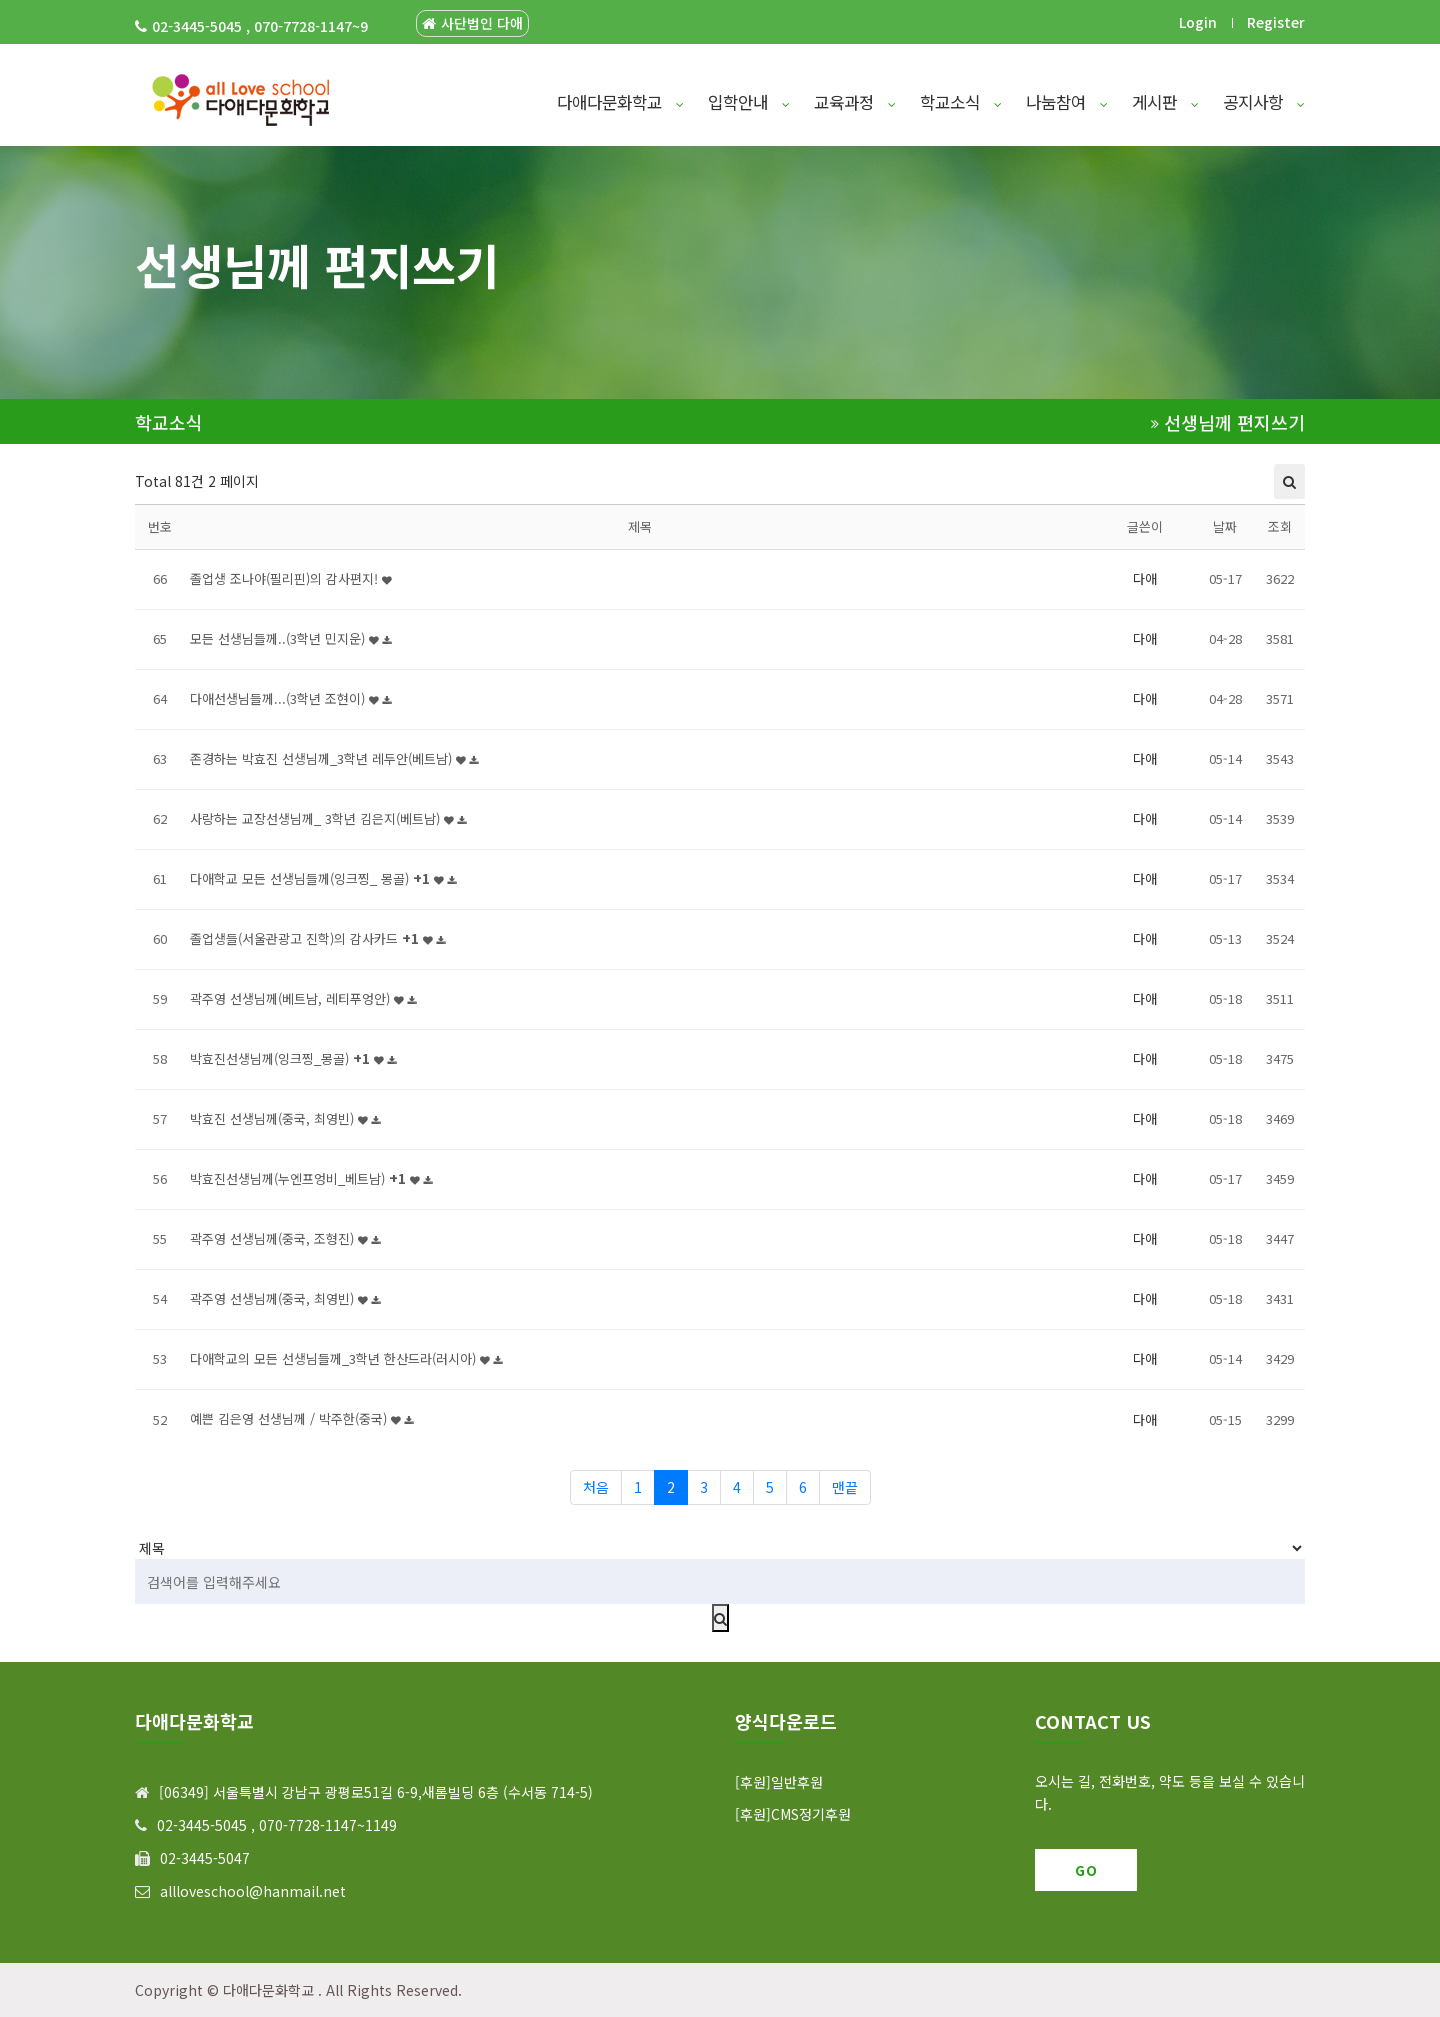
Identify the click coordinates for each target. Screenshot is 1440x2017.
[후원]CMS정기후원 (793, 1814)
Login (1198, 22)
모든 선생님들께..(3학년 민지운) (290, 638)
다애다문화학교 (620, 102)
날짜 (1225, 526)
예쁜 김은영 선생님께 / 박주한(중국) (301, 1418)
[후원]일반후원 (779, 1782)
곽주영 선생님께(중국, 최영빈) (285, 1298)
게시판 (1165, 102)
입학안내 (749, 102)
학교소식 (961, 102)
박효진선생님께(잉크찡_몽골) (293, 1058)
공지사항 (1264, 102)
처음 (596, 1487)
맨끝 (845, 1487)
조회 (1280, 526)
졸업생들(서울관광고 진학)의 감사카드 (317, 938)
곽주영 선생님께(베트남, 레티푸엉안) (303, 998)
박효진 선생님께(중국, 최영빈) (285, 1118)
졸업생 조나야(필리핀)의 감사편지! (291, 578)
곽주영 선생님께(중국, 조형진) (285, 1238)
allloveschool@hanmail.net (253, 1891)
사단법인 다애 (472, 23)
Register (1276, 22)
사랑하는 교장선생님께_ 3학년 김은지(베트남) (328, 818)
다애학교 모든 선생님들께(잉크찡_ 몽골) (323, 878)
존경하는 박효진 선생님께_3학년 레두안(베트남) (334, 758)
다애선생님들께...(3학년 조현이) (290, 698)
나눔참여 (1067, 102)
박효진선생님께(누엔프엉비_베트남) (311, 1178)
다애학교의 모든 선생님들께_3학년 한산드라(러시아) (346, 1358)
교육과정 (855, 102)
